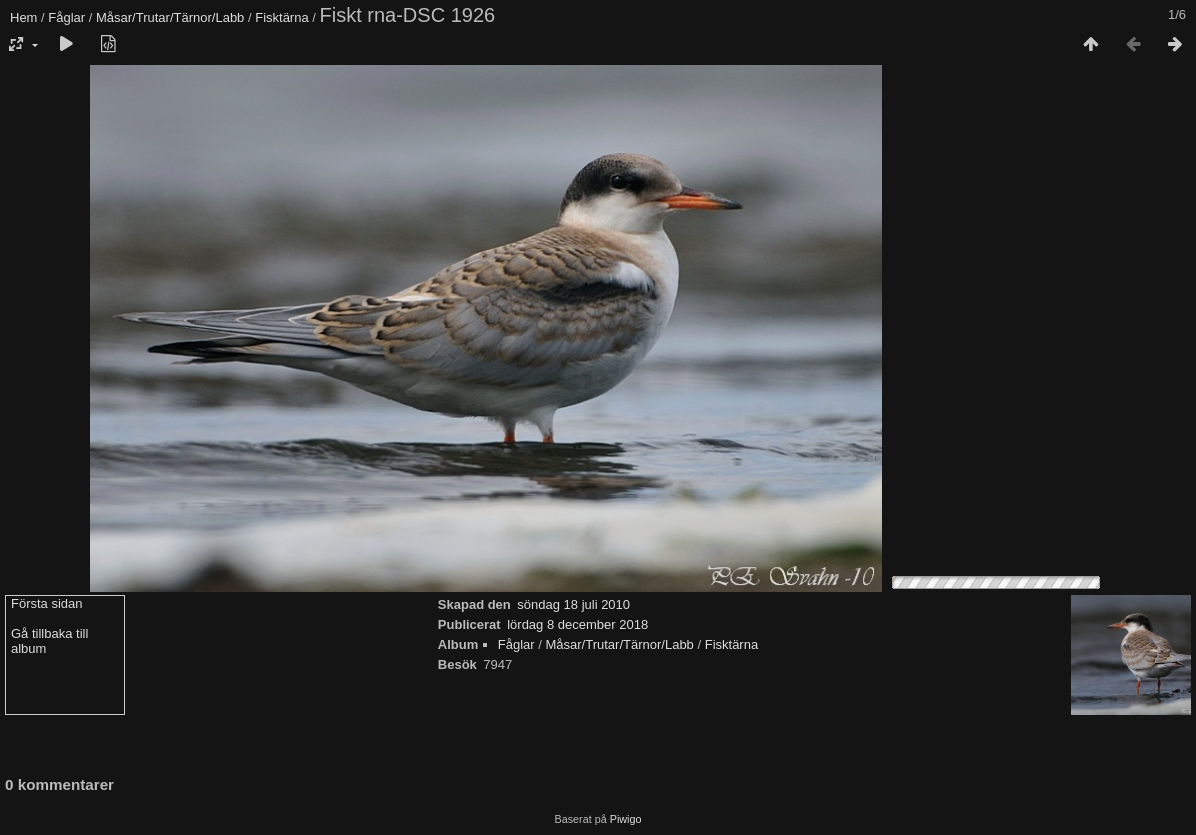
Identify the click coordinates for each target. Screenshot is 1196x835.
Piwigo (626, 819)
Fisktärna (281, 17)
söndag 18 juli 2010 (573, 604)
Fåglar (66, 17)
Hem (23, 17)
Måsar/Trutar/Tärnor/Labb (170, 17)
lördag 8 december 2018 (577, 624)
